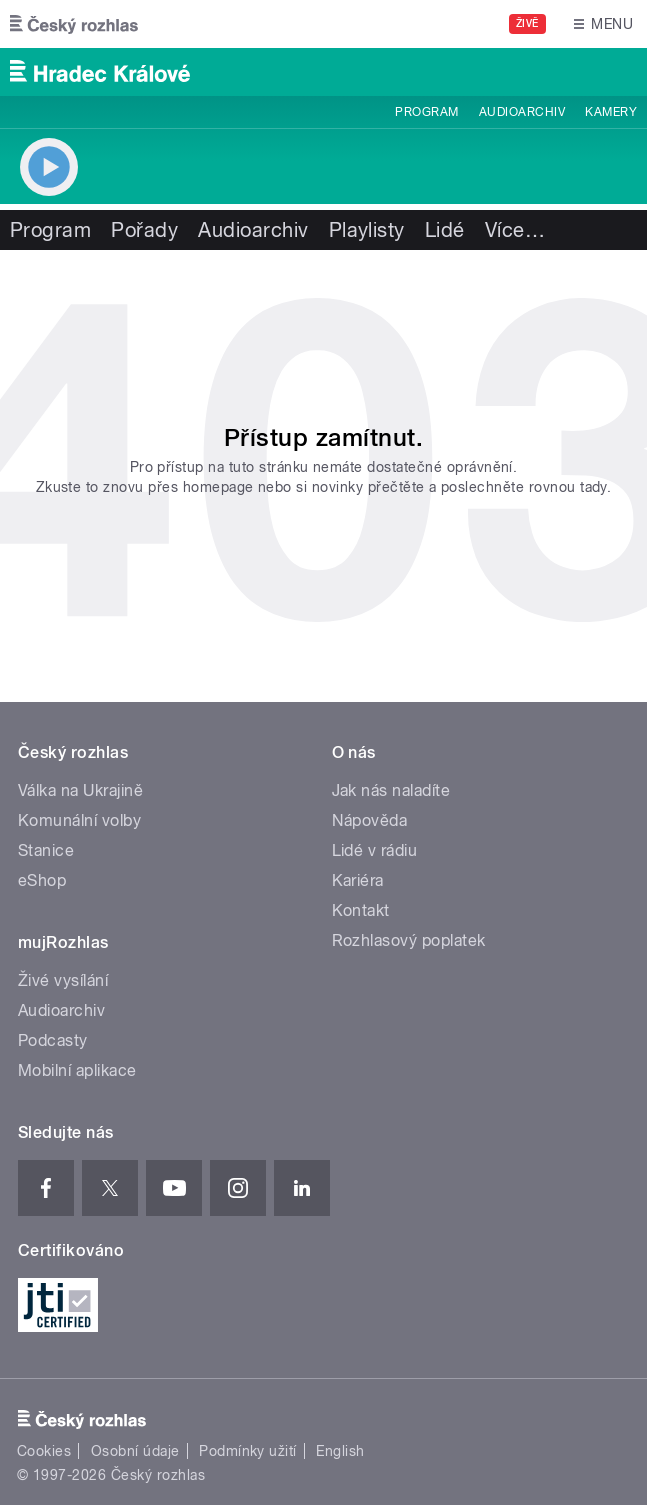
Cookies (44, 1451)
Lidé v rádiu (375, 850)
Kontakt (361, 910)
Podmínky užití (248, 1451)
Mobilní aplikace (77, 1070)
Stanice (46, 850)
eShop (42, 880)
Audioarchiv (522, 112)
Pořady (144, 230)
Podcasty (53, 1040)
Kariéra (358, 880)
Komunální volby (79, 820)
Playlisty (367, 230)
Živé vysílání (63, 980)
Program (426, 112)
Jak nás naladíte (391, 790)
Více (515, 230)
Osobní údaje (135, 1451)
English (340, 1451)
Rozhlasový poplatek (409, 940)
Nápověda (370, 820)
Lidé (445, 230)
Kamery (611, 112)
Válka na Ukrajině (80, 790)
